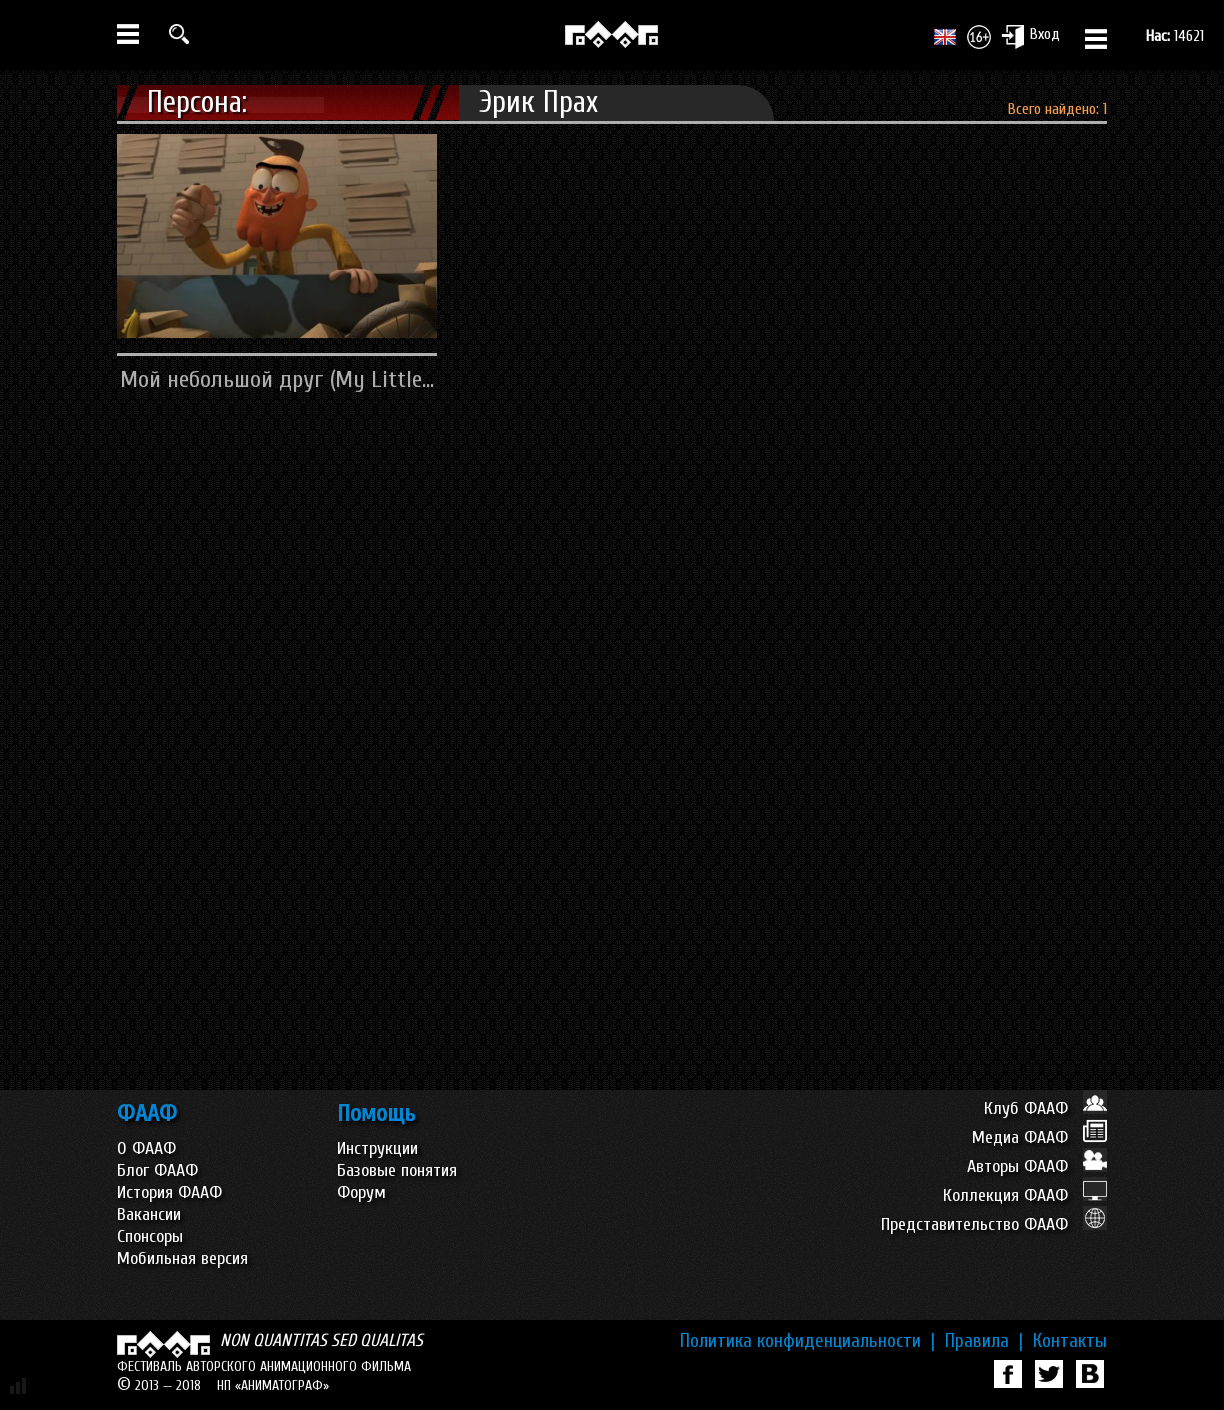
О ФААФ (146, 1148)
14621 (1175, 36)
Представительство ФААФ (994, 1224)
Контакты (1070, 1341)
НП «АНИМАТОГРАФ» (273, 1385)
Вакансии (149, 1214)
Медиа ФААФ (1039, 1137)
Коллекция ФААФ (1025, 1195)
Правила (984, 1341)
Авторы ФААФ (1037, 1166)
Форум (361, 1192)
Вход (1030, 36)
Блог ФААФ (157, 1170)
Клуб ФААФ (1045, 1108)
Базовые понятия (397, 1170)
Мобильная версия (182, 1258)
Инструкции (377, 1148)
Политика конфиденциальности (807, 1341)
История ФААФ (169, 1192)
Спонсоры (150, 1236)
